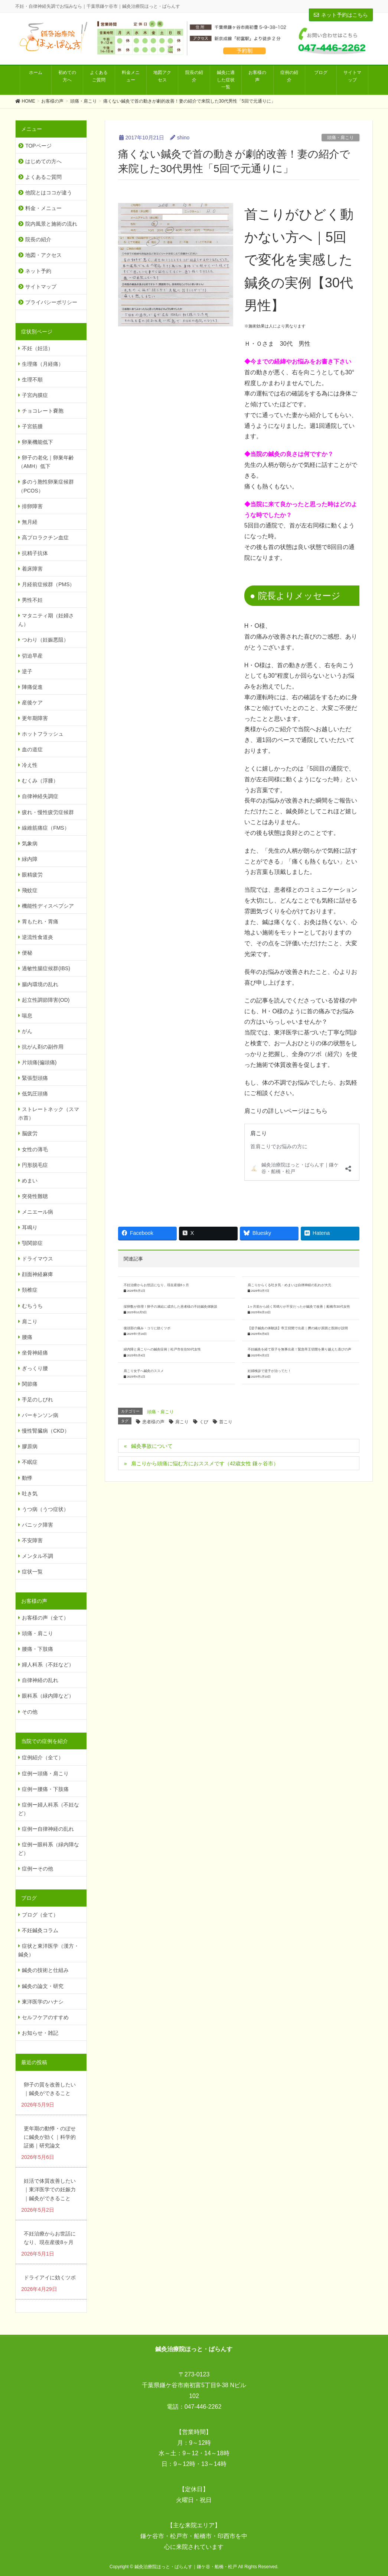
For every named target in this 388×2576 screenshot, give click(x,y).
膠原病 (30, 1446)
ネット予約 (38, 271)
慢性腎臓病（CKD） (45, 1431)
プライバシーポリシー (51, 302)
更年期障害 (35, 718)
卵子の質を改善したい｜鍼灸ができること (50, 2089)
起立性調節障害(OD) (45, 1000)
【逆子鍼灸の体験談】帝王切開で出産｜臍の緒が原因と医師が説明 (298, 1328)
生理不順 (32, 379)
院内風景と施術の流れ (51, 224)
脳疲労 (30, 1133)
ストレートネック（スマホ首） (48, 1113)
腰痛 (27, 1337)
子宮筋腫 (32, 426)
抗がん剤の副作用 (42, 1047)
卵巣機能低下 (37, 442)
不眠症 (30, 1462)
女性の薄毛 (35, 1149)
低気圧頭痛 (35, 1094)
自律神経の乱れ (40, 1680)
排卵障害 (32, 506)
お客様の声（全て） (45, 1618)
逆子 (27, 671)
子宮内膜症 (35, 395)
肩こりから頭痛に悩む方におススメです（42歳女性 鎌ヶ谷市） (204, 1463)
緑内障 (30, 859)
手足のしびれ (37, 1399)
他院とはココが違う (48, 193)
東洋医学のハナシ (42, 2002)
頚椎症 (30, 1290)
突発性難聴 (35, 1196)
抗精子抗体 (35, 553)
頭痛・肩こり (340, 137)
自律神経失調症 (40, 796)
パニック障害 (37, 1525)
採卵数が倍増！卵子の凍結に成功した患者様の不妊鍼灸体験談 (170, 1306)
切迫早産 (32, 656)
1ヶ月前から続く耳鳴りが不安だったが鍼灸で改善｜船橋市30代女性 (299, 1306)
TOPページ (38, 146)
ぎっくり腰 (35, 1368)
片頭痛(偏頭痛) (39, 1062)
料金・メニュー (43, 208)
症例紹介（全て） (42, 1757)
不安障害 (32, 1540)
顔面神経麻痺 (37, 1274)
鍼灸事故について (152, 1446)
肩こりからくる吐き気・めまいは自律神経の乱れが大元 (289, 1285)
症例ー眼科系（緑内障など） (48, 1848)
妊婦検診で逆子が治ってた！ (269, 1371)
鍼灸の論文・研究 (42, 1986)
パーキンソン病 (40, 1415)
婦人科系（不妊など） (48, 1665)
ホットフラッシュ (42, 734)
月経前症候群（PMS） (48, 584)
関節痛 (30, 1384)
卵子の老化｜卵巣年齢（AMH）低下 (46, 462)
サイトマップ (40, 287)
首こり (225, 1421)
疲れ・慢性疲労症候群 (48, 812)
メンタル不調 (37, 1556)
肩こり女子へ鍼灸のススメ (144, 1371)
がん (27, 1031)
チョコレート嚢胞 (42, 411)
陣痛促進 (32, 687)
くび (203, 1421)
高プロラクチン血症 (45, 537)
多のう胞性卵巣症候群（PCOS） (46, 486)
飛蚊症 (30, 890)
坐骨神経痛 (35, 1353)
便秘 (27, 953)
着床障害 (32, 569)
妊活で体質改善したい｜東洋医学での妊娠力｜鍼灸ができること (50, 2189)
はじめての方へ (43, 161)
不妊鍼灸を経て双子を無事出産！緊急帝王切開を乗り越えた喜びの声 (299, 1349)
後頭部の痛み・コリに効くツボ (147, 1328)
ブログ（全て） (40, 1915)
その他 (30, 1712)
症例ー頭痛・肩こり (45, 1773)
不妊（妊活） (37, 348)
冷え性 (30, 765)
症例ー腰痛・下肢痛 (45, 1789)
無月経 (30, 522)
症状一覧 (32, 1572)
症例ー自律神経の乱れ (48, 1829)
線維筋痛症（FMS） (45, 828)
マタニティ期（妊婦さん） (46, 620)
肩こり (182, 1421)
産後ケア (32, 703)
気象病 (30, 843)
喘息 (27, 1016)
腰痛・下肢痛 (37, 1649)
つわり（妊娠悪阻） (45, 640)
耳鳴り (30, 1227)
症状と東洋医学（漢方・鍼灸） (48, 1950)
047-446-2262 (203, 2407)
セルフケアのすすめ (45, 2017)
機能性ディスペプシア (48, 906)
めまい (30, 1181)
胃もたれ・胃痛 (40, 921)
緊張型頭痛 (35, 1078)
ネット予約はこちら (341, 15)
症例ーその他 (37, 1869)
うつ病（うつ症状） (45, 1509)
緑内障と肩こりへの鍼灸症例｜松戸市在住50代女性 (162, 1349)
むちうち (32, 1306)
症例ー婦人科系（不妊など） (48, 1809)
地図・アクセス (43, 255)
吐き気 (30, 1494)
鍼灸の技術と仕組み (45, 1970)
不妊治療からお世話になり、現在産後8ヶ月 (156, 1285)
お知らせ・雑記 (40, 2033)
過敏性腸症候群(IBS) (46, 968)
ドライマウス (37, 1259)
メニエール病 (37, 1212)
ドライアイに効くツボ (50, 2277)
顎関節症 (32, 1243)
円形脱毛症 (35, 1165)
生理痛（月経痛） (42, 364)
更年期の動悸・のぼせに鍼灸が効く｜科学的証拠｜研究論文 (50, 2137)
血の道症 (32, 749)
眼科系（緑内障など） (48, 1696)
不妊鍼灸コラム (40, 1930)
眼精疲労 (32, 875)
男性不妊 (32, 600)
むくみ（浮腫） (40, 781)
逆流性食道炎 (37, 937)
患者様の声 (153, 1421)
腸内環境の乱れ (40, 984)
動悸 (27, 1478)
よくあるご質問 (43, 177)
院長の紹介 (38, 239)
